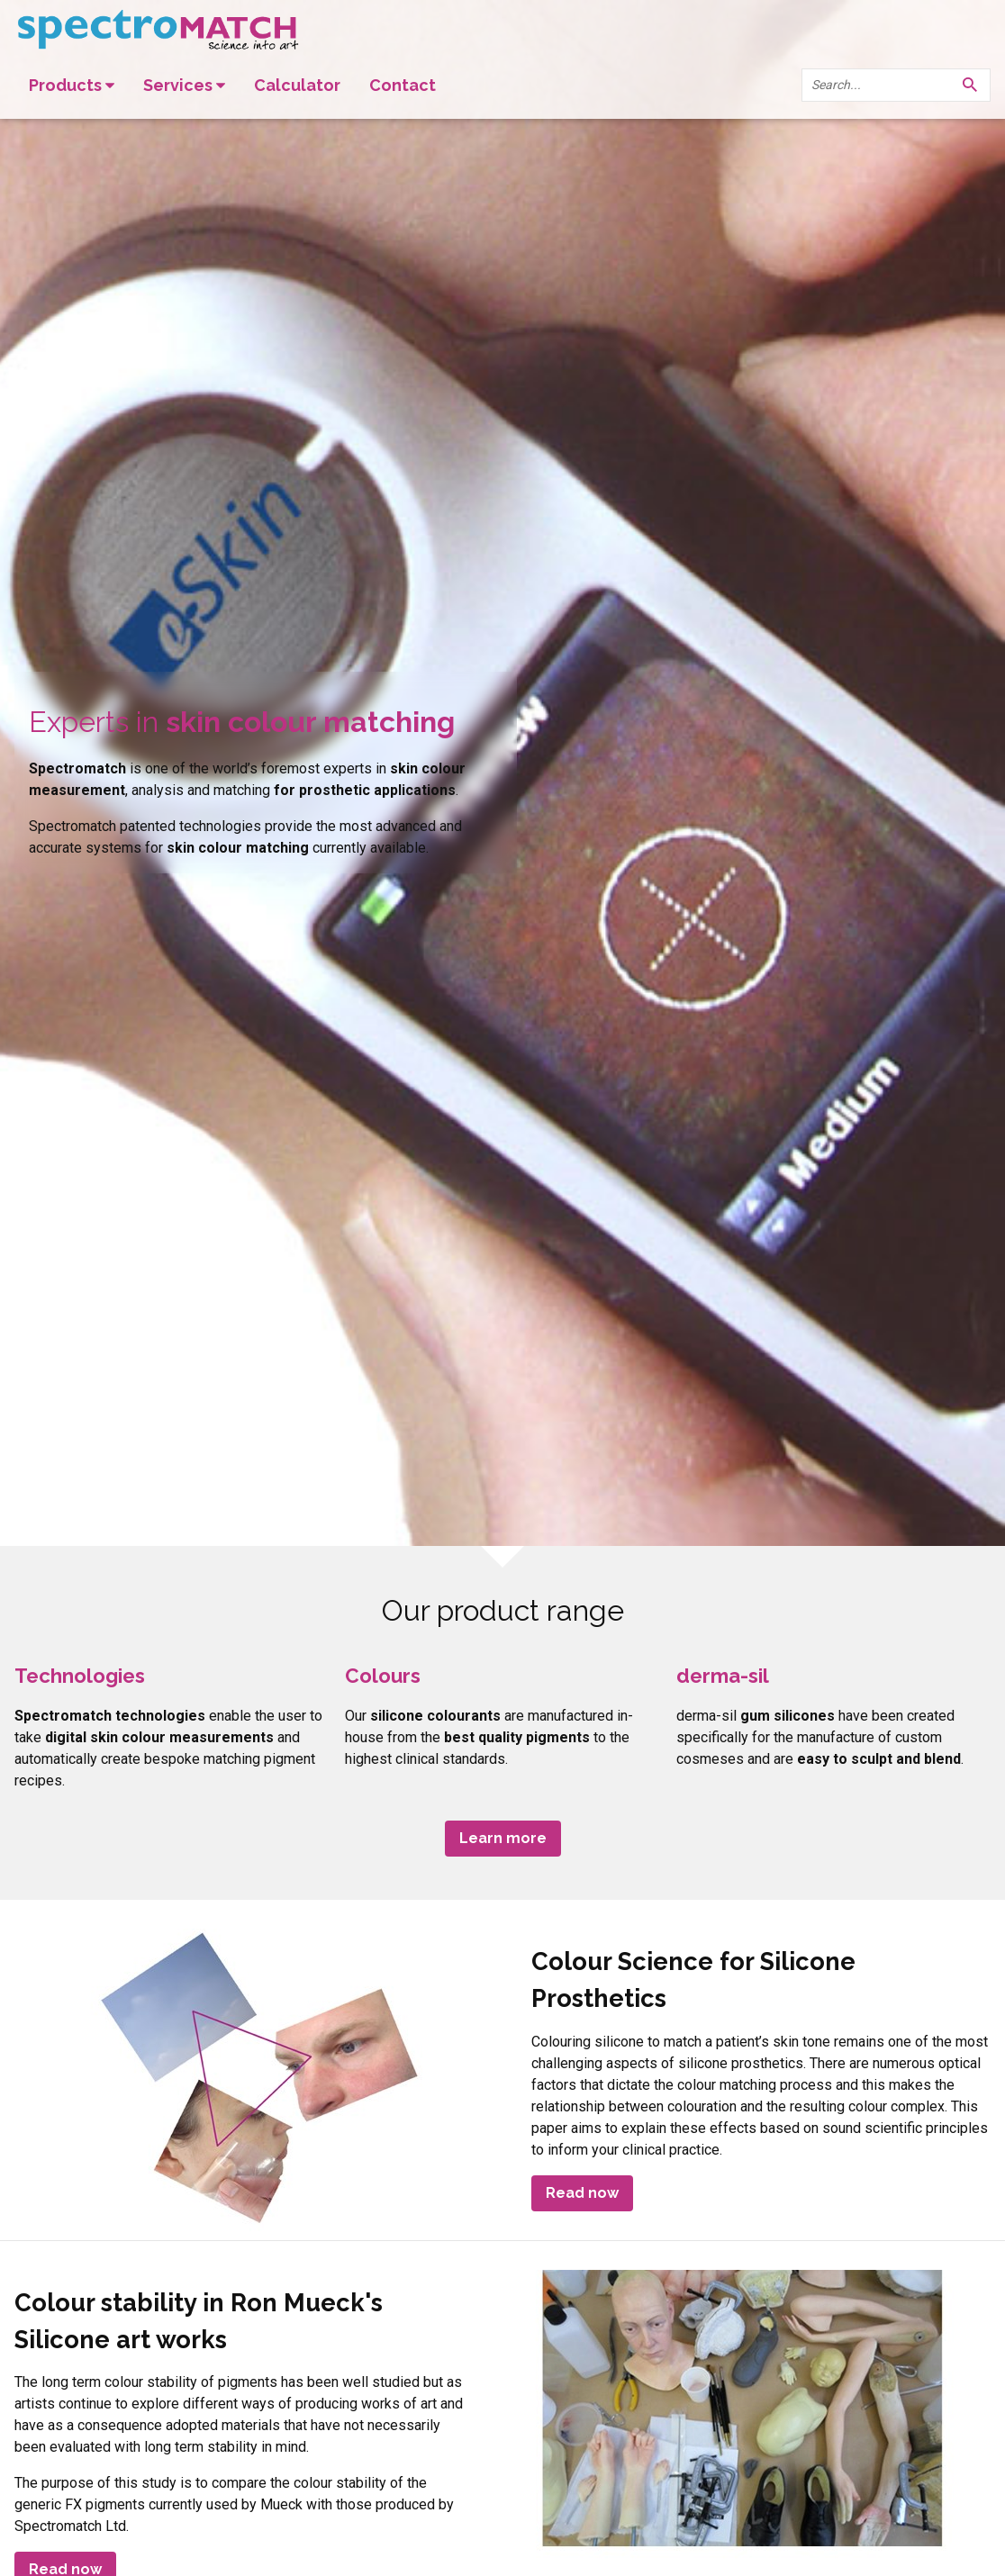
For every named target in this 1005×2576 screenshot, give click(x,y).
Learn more (503, 1838)
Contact (402, 85)
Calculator (297, 85)
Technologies (79, 1675)
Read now (582, 2192)
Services (184, 85)
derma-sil (722, 1675)
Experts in (242, 721)
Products (71, 85)
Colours (383, 1675)
